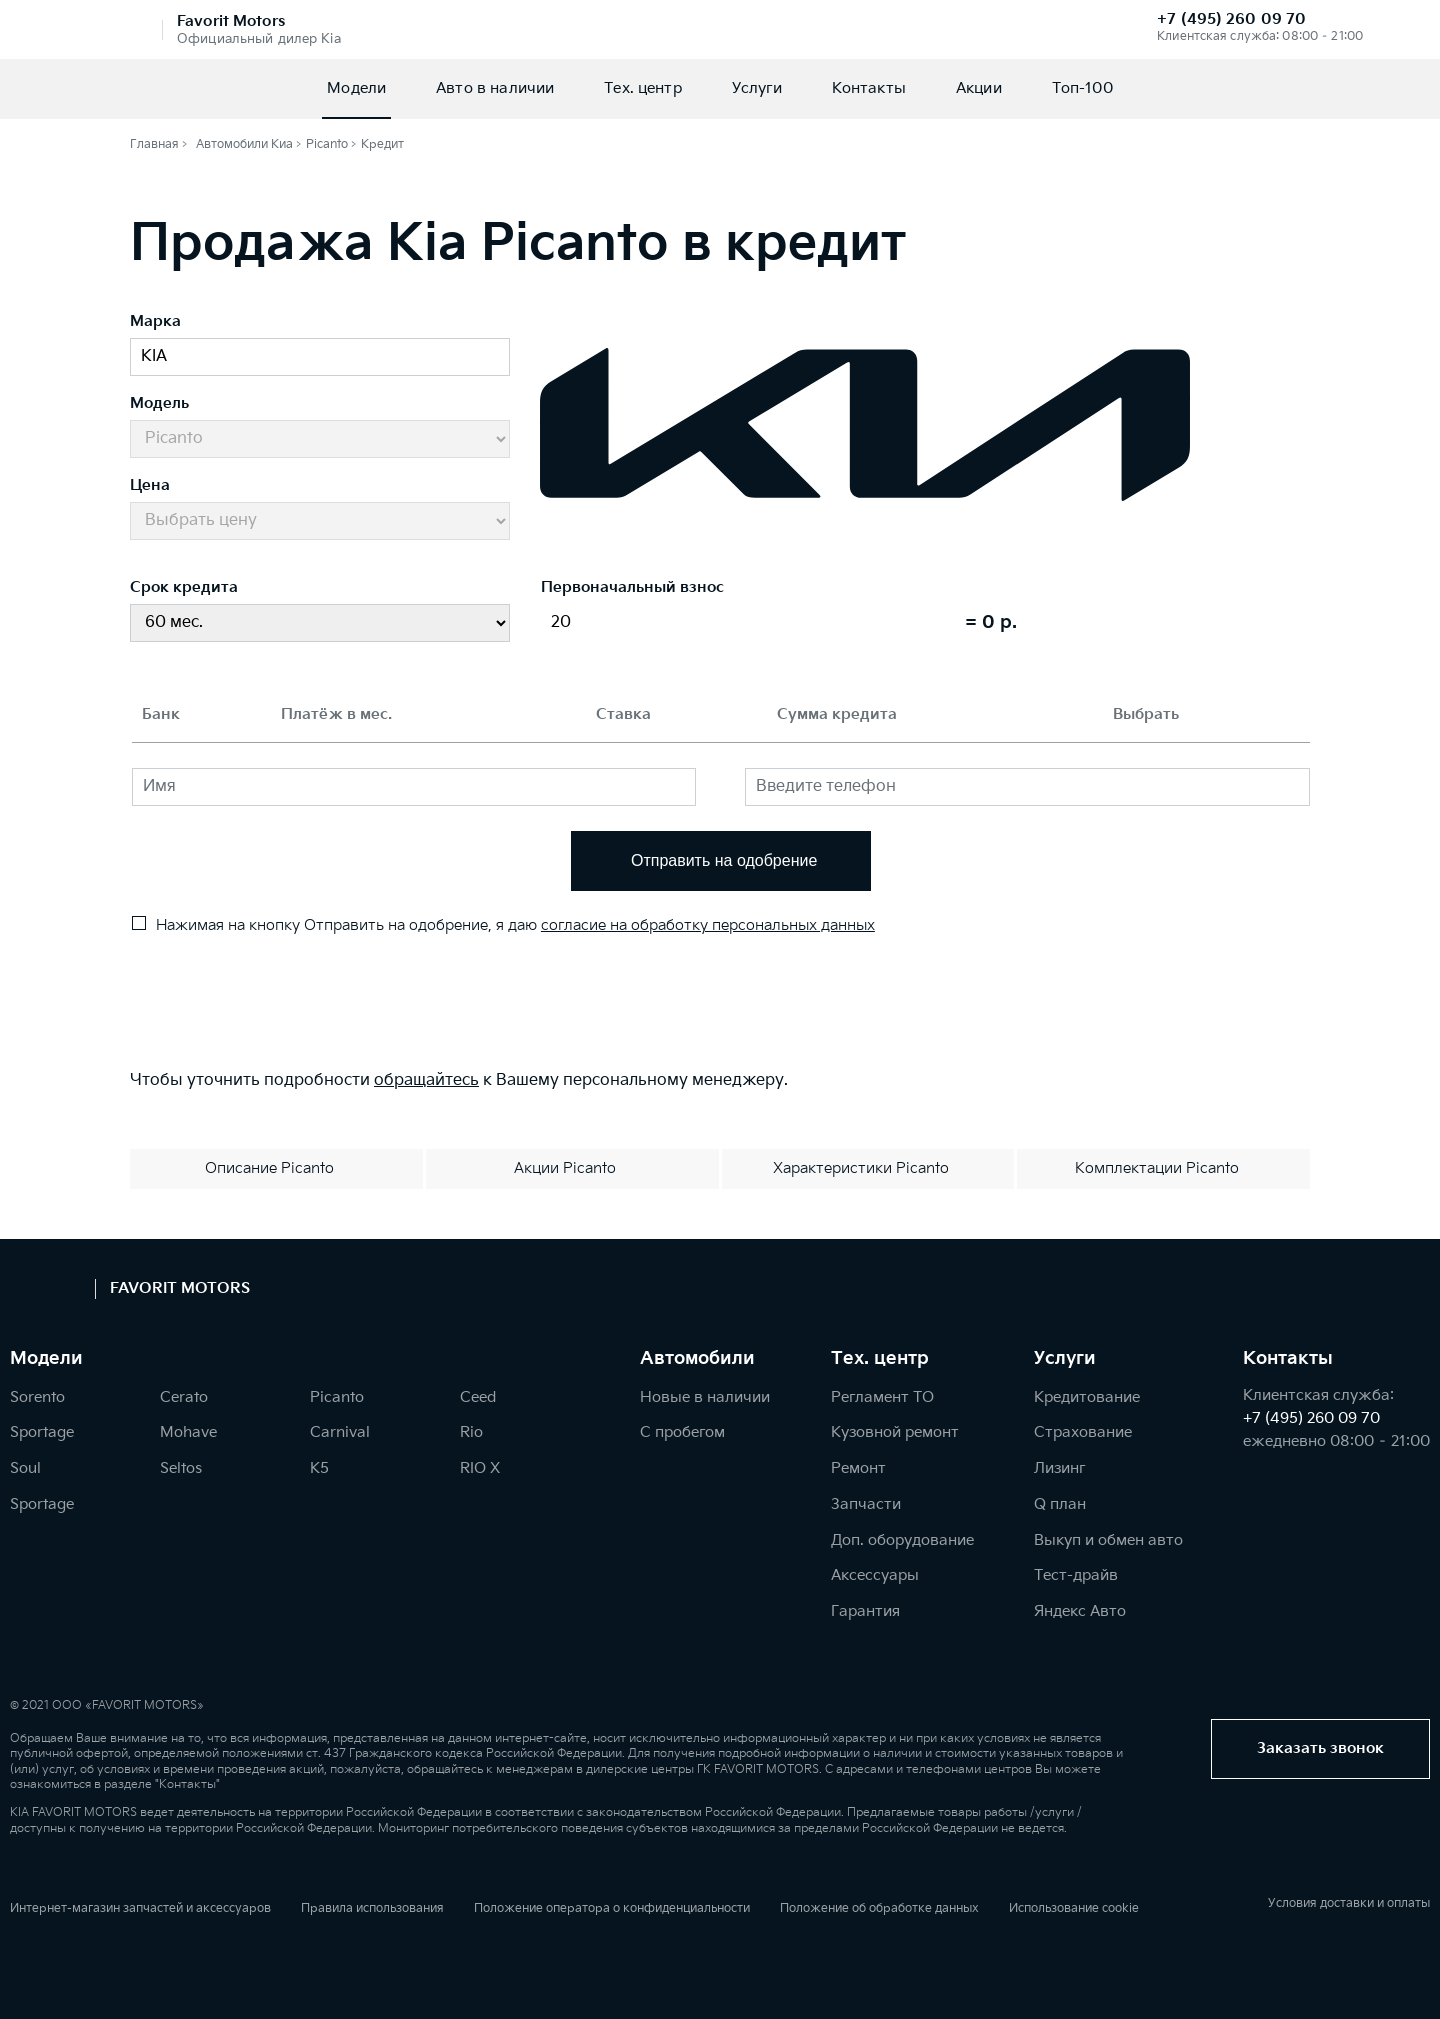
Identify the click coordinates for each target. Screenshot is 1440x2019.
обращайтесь (426, 1080)
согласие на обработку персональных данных (708, 925)
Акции (979, 88)
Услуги (757, 88)
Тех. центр (643, 88)
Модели (356, 88)
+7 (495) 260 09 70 (1231, 19)
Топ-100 (1082, 88)
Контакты (869, 88)
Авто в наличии (495, 88)
